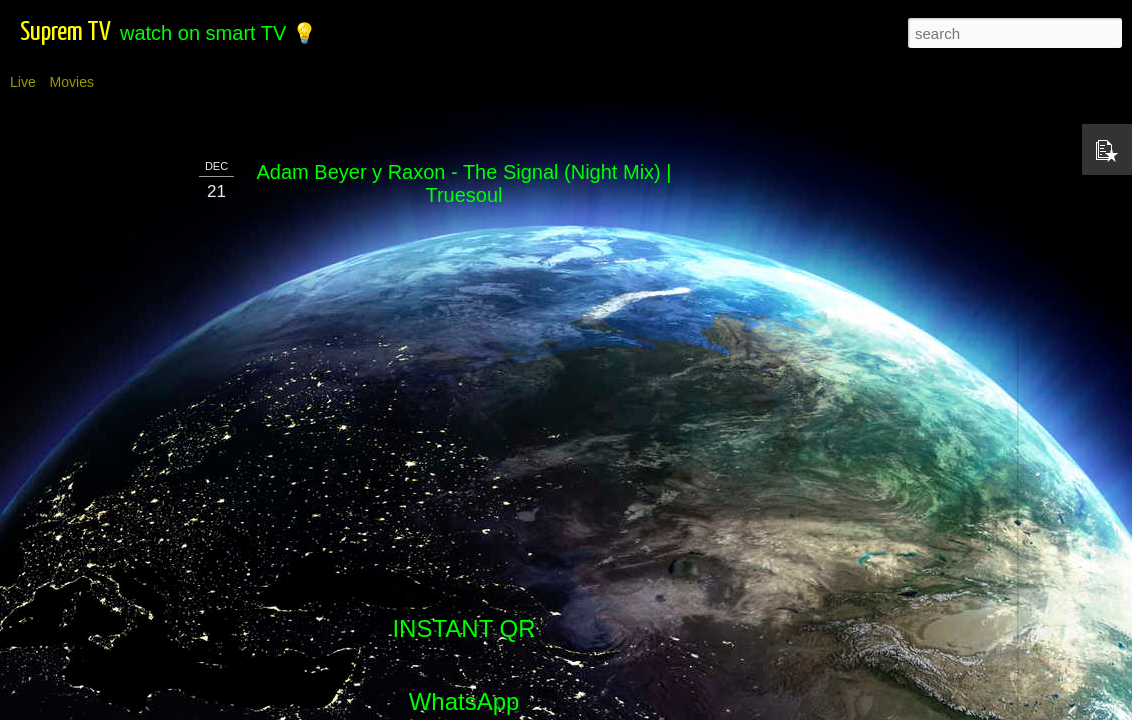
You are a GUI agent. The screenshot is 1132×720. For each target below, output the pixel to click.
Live (23, 82)
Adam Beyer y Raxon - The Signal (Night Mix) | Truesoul (464, 183)
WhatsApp (464, 701)
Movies (72, 82)
